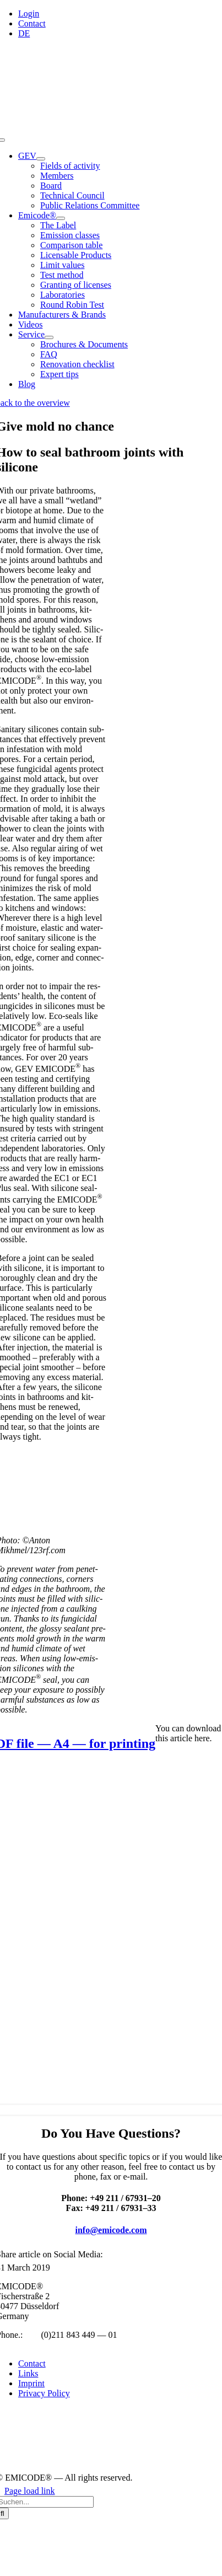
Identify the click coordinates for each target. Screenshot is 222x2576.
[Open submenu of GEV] (40, 158)
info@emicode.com (111, 2230)
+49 (32, 2334)
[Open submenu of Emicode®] (60, 218)
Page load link (29, 2491)
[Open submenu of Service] (49, 337)
